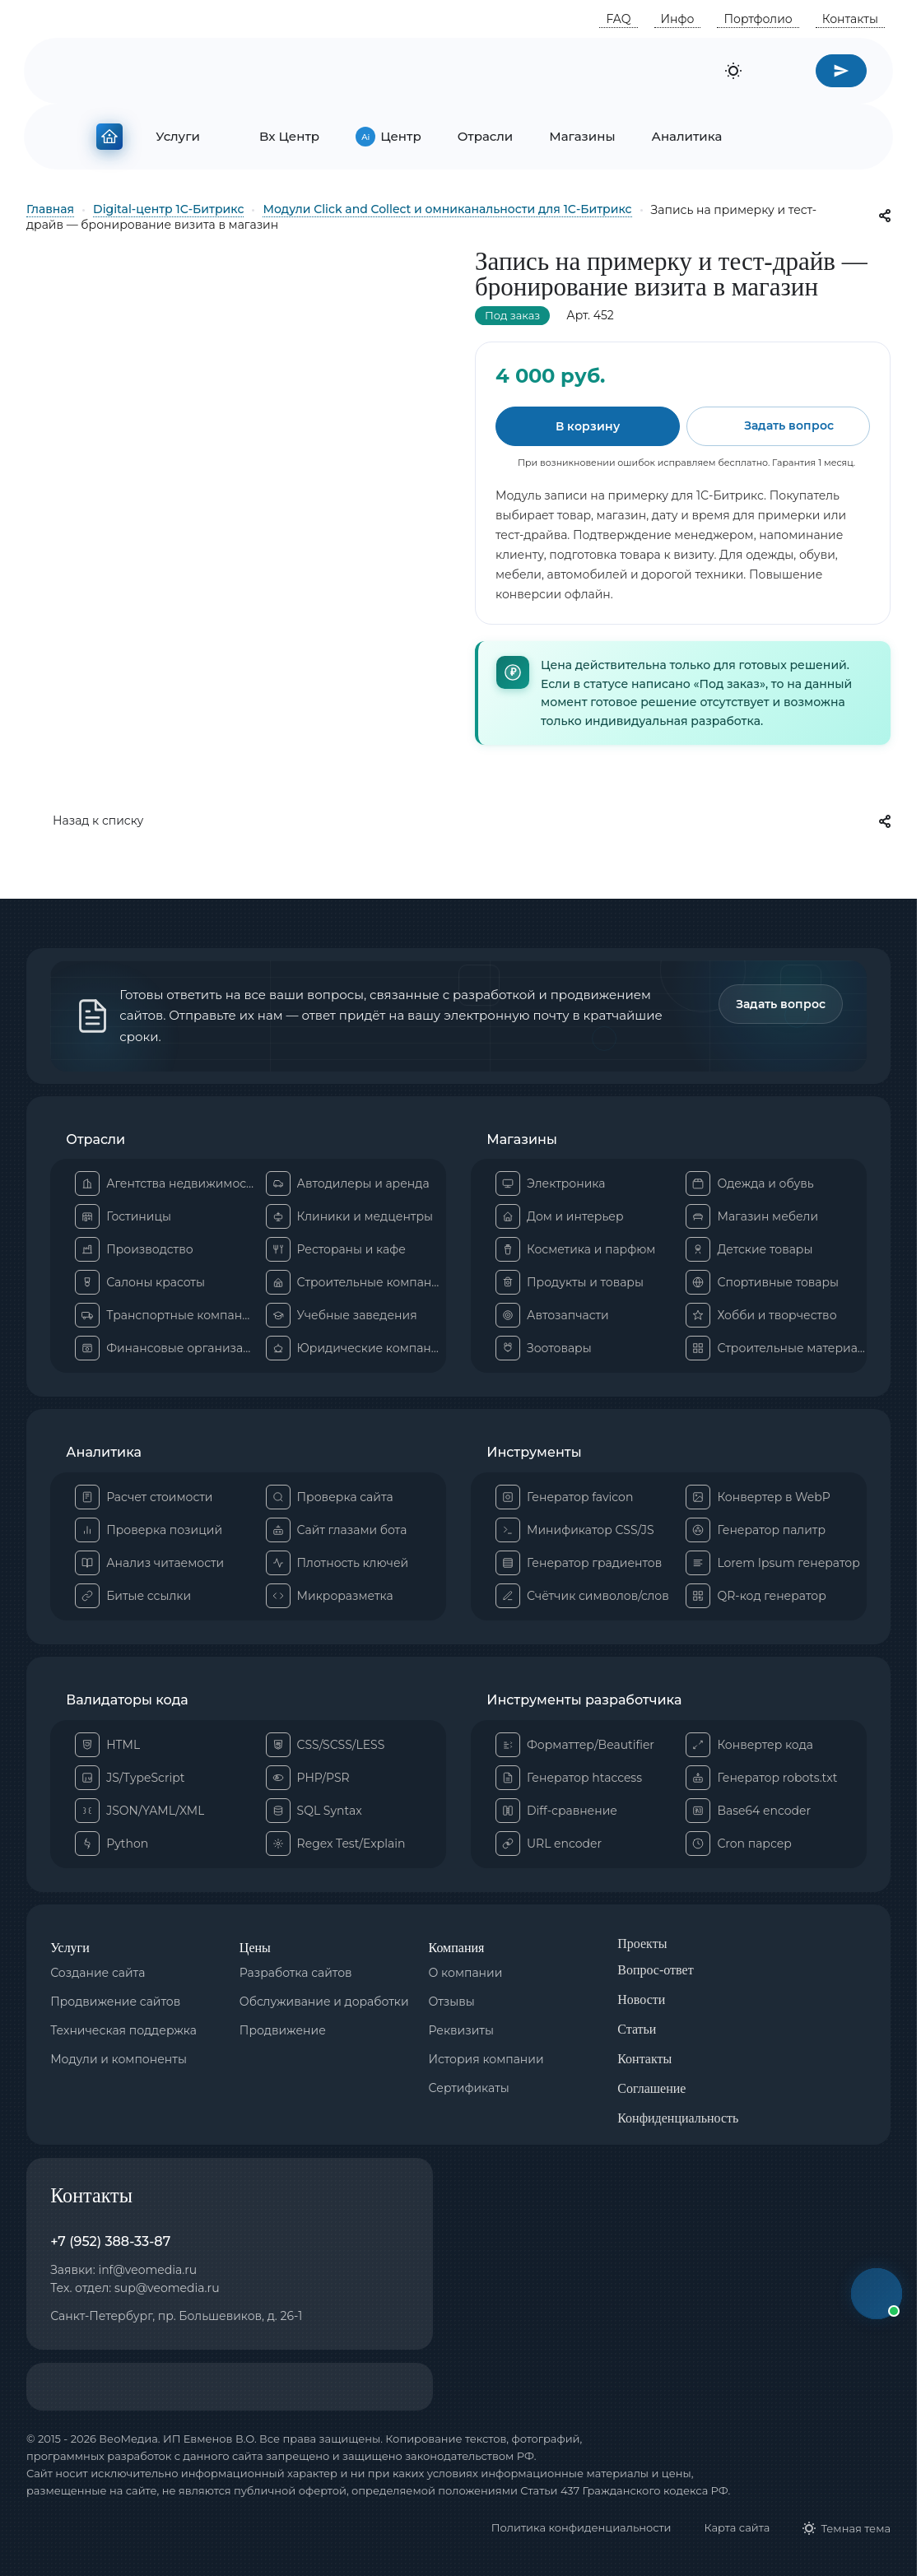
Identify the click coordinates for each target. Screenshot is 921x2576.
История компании (486, 2059)
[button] (876, 2293)
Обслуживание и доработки (324, 2001)
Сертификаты (469, 2088)
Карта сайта (737, 2527)
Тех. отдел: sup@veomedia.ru (134, 2288)
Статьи (636, 2029)
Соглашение (651, 2088)
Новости (641, 1999)
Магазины (521, 1139)
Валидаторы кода (127, 1700)
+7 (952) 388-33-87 (110, 2241)
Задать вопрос (781, 1004)
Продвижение (283, 2030)
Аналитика (104, 1452)
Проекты (642, 1943)
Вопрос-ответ (655, 1970)
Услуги (70, 1948)
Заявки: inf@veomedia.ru (123, 2269)
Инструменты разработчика (583, 1700)
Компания (457, 1948)
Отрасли (95, 1139)
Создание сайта (97, 1972)
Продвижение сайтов (115, 2001)
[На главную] (109, 132)
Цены (255, 1948)
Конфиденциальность (677, 2118)
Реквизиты (461, 2030)
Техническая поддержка (123, 2030)
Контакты (644, 2059)
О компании (466, 1972)
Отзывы (452, 2001)
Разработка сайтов (296, 1972)
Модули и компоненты (118, 2059)
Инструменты (533, 1452)
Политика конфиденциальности (581, 2527)
